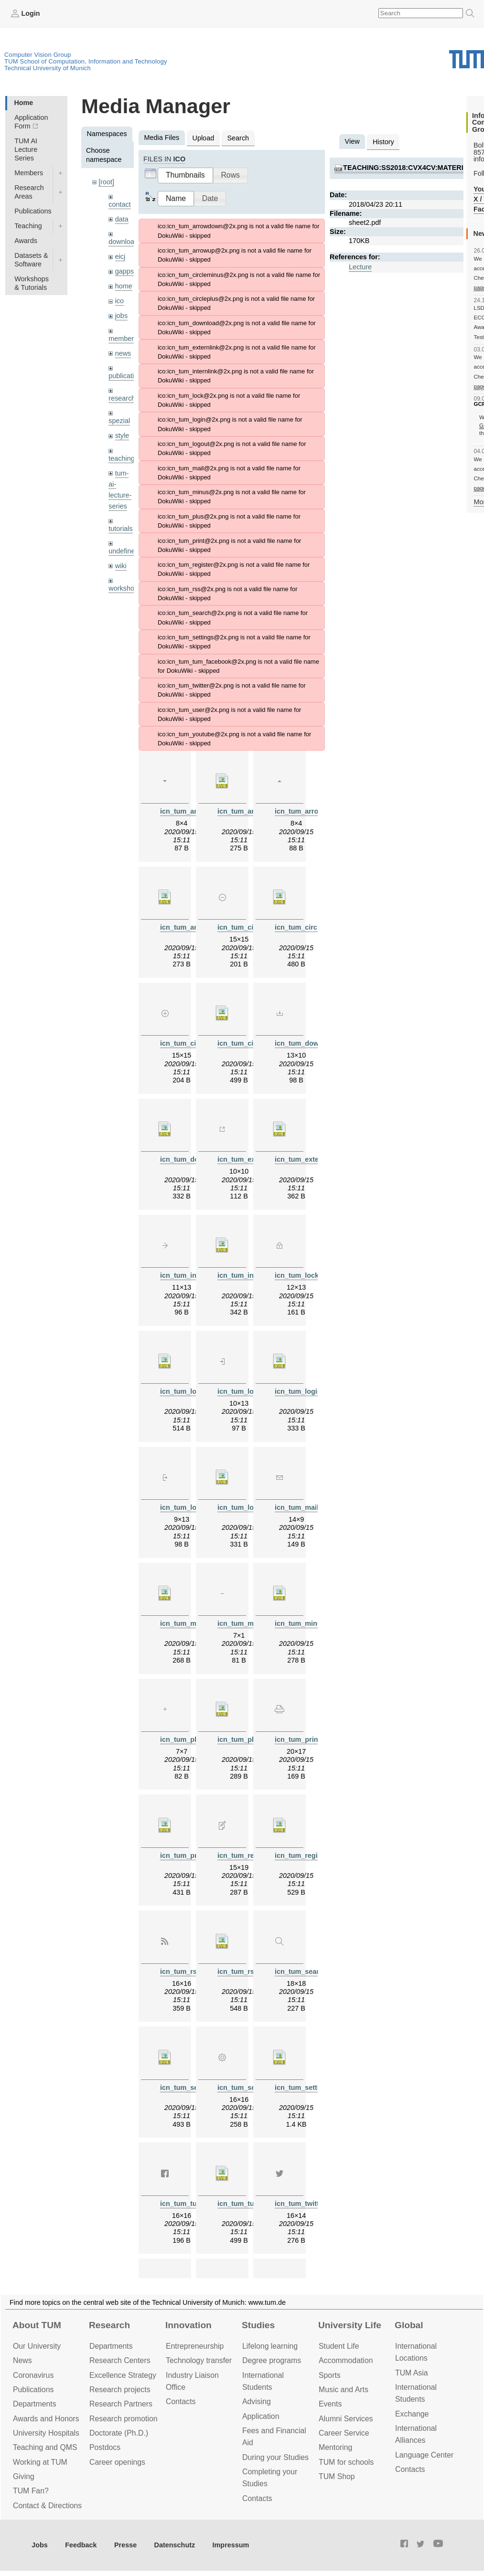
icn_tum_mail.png (304, 1507)
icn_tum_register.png (252, 1855)
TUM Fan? (31, 2491)
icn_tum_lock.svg (189, 1391)
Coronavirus (33, 2375)
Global (409, 2325)
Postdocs (104, 2447)
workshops (124, 588)
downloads (124, 241)
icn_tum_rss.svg (244, 1971)
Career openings (117, 2462)
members (122, 338)
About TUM (36, 2325)
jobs (121, 315)
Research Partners (120, 2404)
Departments (34, 2404)
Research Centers (120, 2360)
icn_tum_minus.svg (307, 1623)
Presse (125, 2545)
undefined (123, 551)
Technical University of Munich (47, 68)
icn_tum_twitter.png (307, 2203)
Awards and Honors (46, 2419)
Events (330, 2404)
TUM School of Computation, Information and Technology (85, 61)
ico (119, 301)
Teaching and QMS (45, 2447)
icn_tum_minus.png (249, 1623)
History (383, 142)
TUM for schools (346, 2462)
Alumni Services (346, 2419)
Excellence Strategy (122, 2375)
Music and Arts (343, 2389)
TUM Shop (337, 2476)
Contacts (180, 2401)
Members (28, 173)
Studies (258, 2325)
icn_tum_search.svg (193, 2087)
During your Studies (275, 2457)
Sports (330, 2375)
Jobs (40, 2545)
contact (119, 204)
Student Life (339, 2346)
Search (238, 138)
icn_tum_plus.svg (246, 1739)
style (122, 435)
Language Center (424, 2455)
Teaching (28, 226)
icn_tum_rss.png (187, 1971)
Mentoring (335, 2447)
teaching (121, 458)
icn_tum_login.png (248, 1391)
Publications (33, 211)
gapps (124, 271)
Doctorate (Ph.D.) (118, 2433)
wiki (121, 566)
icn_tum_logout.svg (249, 1507)
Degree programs (271, 2360)
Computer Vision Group (37, 54)
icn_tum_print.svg (189, 1855)
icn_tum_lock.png (304, 1275)
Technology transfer (199, 2360)
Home (23, 102)
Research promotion (123, 2419)
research (121, 398)
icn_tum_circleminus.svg (316, 927)
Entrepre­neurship (195, 2346)
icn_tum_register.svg (309, 1855)
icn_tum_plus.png (189, 1739)
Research (109, 2325)
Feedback (81, 2545)
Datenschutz (174, 2545)
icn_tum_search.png (308, 1971)
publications (126, 376)
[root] (106, 182)
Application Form (31, 122)
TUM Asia (411, 2373)
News (22, 2360)
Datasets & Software (31, 260)
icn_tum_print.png (305, 1739)
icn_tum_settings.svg (310, 2087)
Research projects (120, 2389)
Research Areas (29, 192)
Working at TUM (40, 2462)
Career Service (344, 2433)
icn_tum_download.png (313, 1043)
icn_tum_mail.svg (189, 1623)
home (123, 286)
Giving (23, 2476)
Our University (37, 2346)
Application (260, 2416)
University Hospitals (46, 2433)
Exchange (412, 2414)
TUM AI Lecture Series (25, 149)
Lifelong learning (270, 2346)
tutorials (120, 528)
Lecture (360, 267)
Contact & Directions (47, 2506)
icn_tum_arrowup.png (310, 811)
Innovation (188, 2325)
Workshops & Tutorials (31, 283)
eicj (120, 256)
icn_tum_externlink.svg (313, 1159)
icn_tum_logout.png (193, 1507)
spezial (119, 420)
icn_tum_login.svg (305, 1391)
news (123, 353)
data (122, 219)
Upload (204, 138)
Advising (256, 2401)
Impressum (231, 2545)
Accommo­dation (346, 2360)
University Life (349, 2325)
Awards (25, 240)
